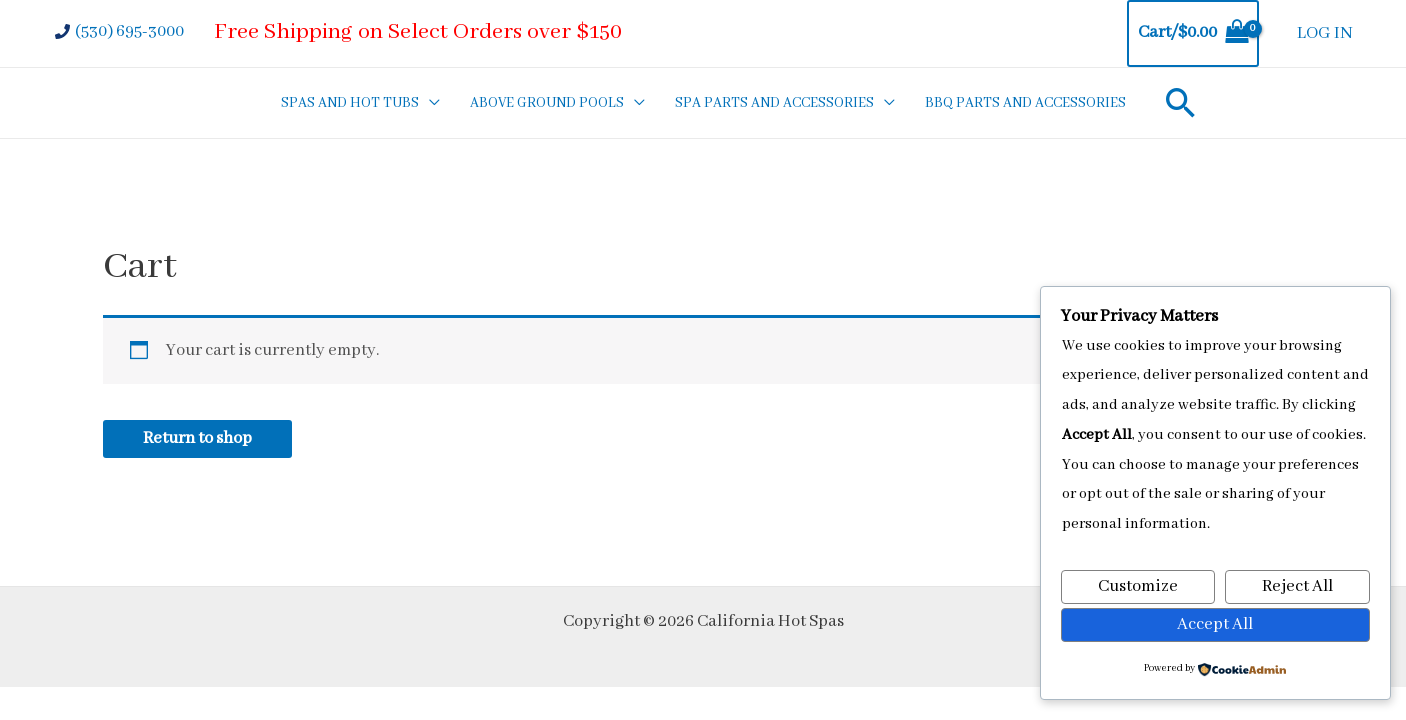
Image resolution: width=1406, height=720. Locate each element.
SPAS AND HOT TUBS (350, 103)
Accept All (1215, 624)
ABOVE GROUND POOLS (547, 103)
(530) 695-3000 (129, 31)
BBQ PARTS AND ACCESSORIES (1025, 103)
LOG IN (1325, 33)
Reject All (1297, 586)
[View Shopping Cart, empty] (1193, 33)
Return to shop (197, 438)
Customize (1138, 586)
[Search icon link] (1181, 102)
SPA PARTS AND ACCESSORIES (774, 103)
